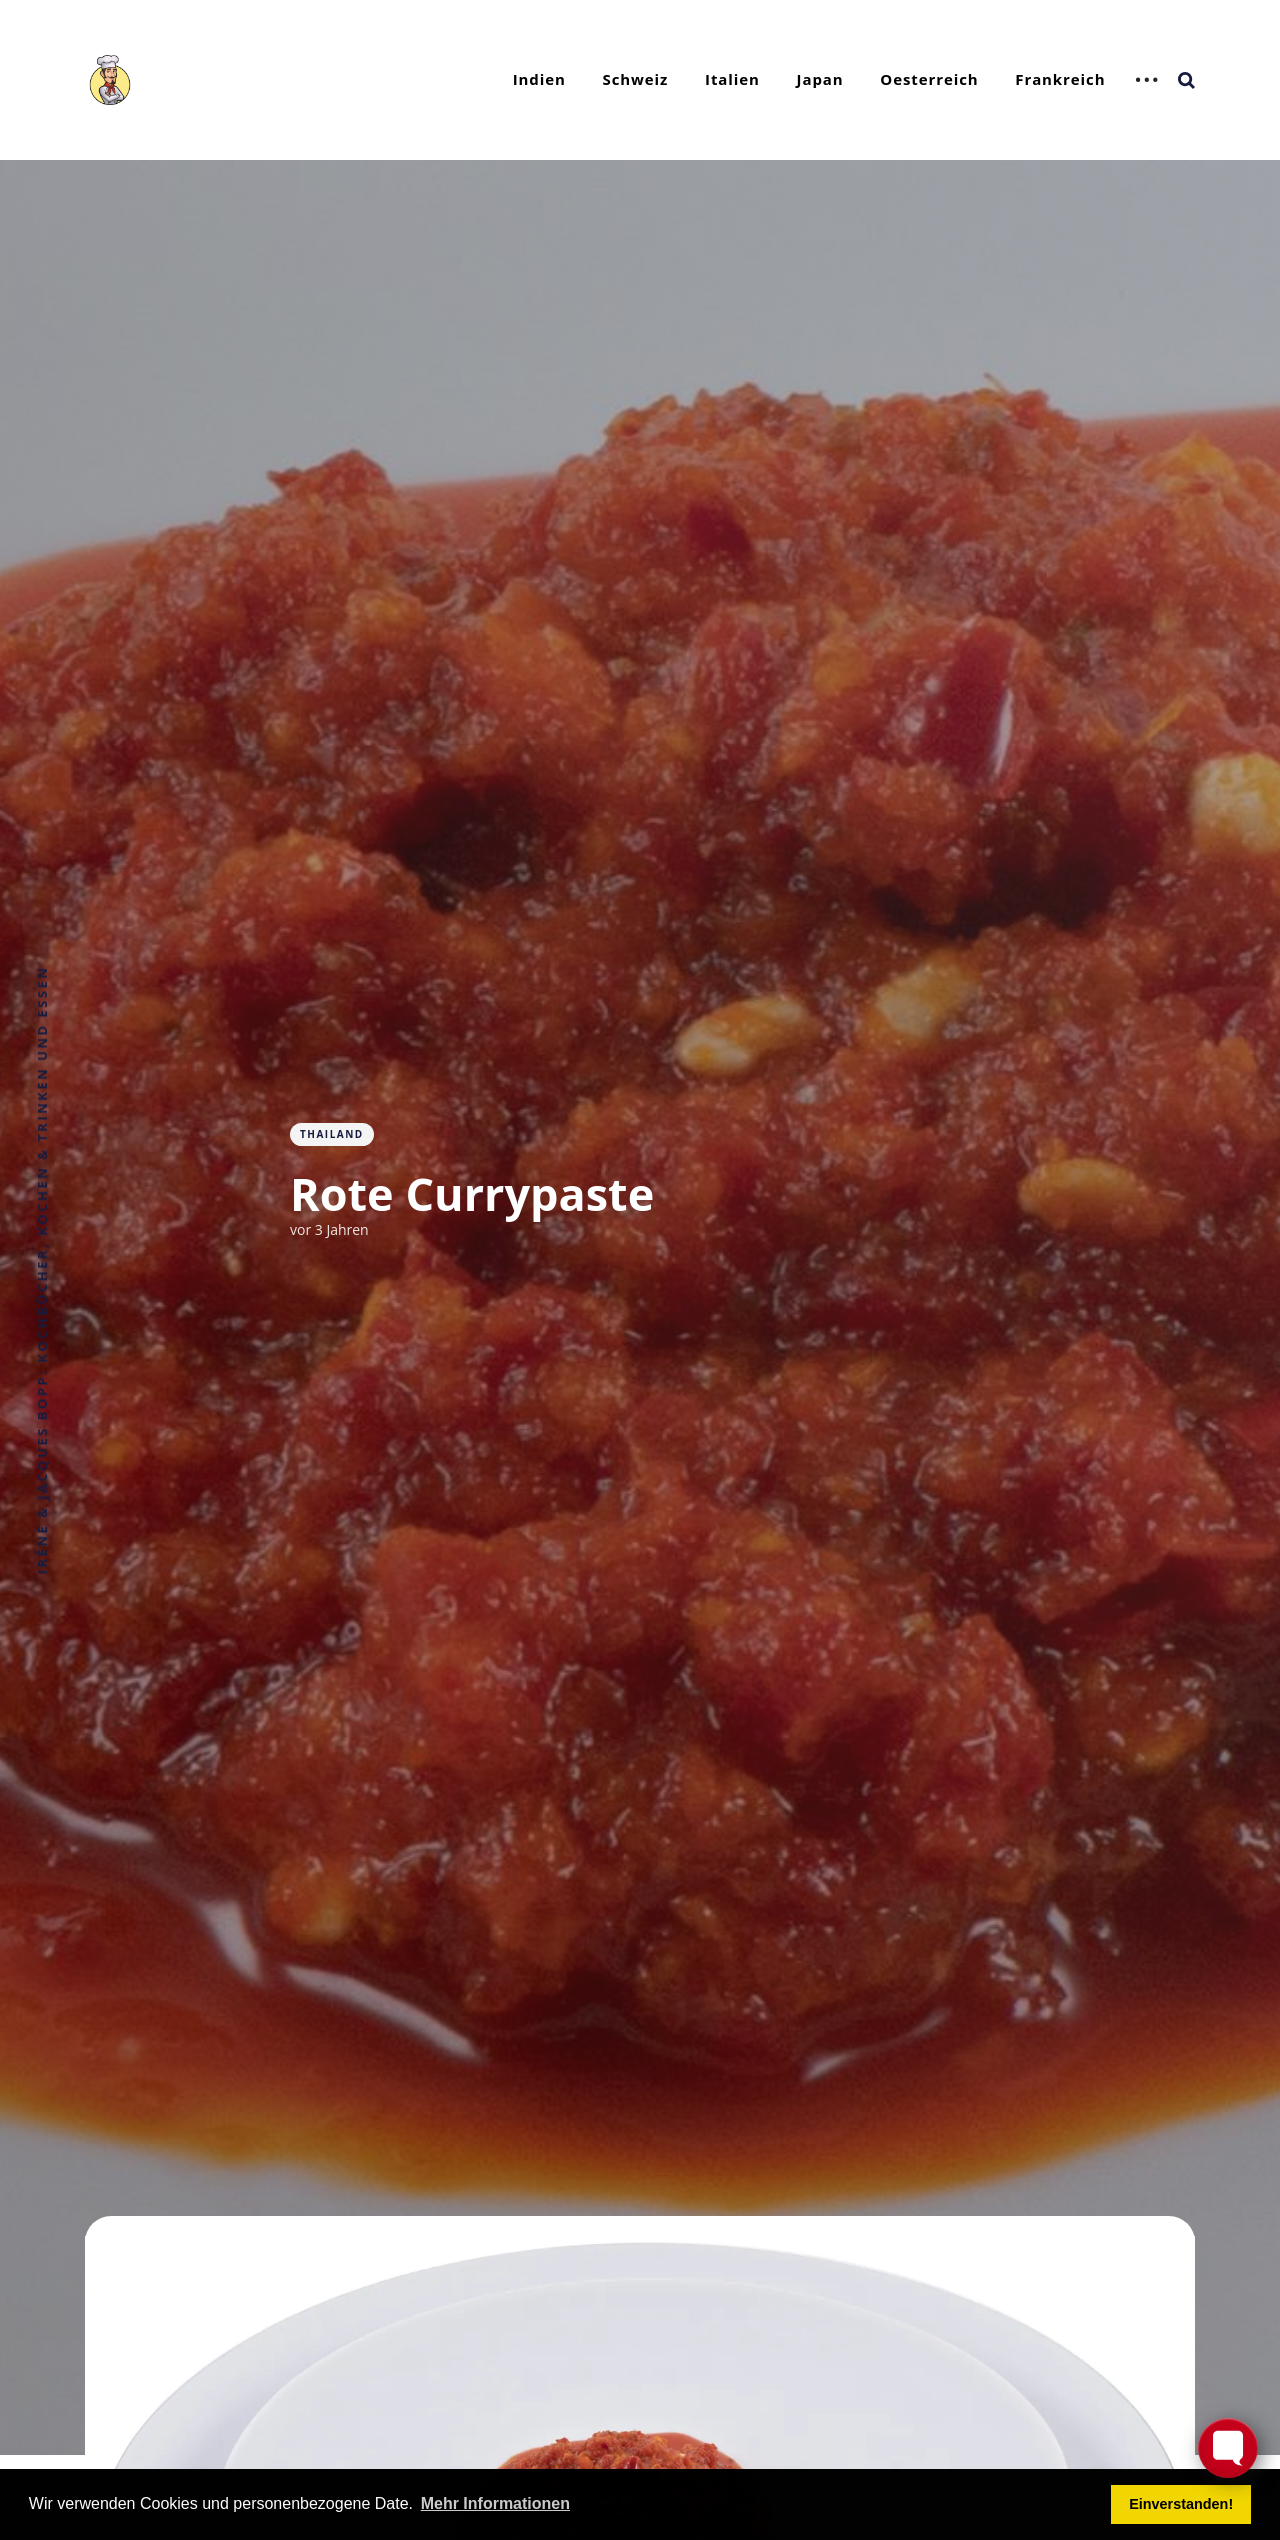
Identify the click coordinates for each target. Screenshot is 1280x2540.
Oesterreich (929, 79)
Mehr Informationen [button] (495, 2503)
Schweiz (636, 79)
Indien (539, 79)
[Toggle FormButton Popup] (1228, 2448)
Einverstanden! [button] (1181, 2504)
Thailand (332, 1134)
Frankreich (1060, 79)
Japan (820, 79)
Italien (732, 79)
